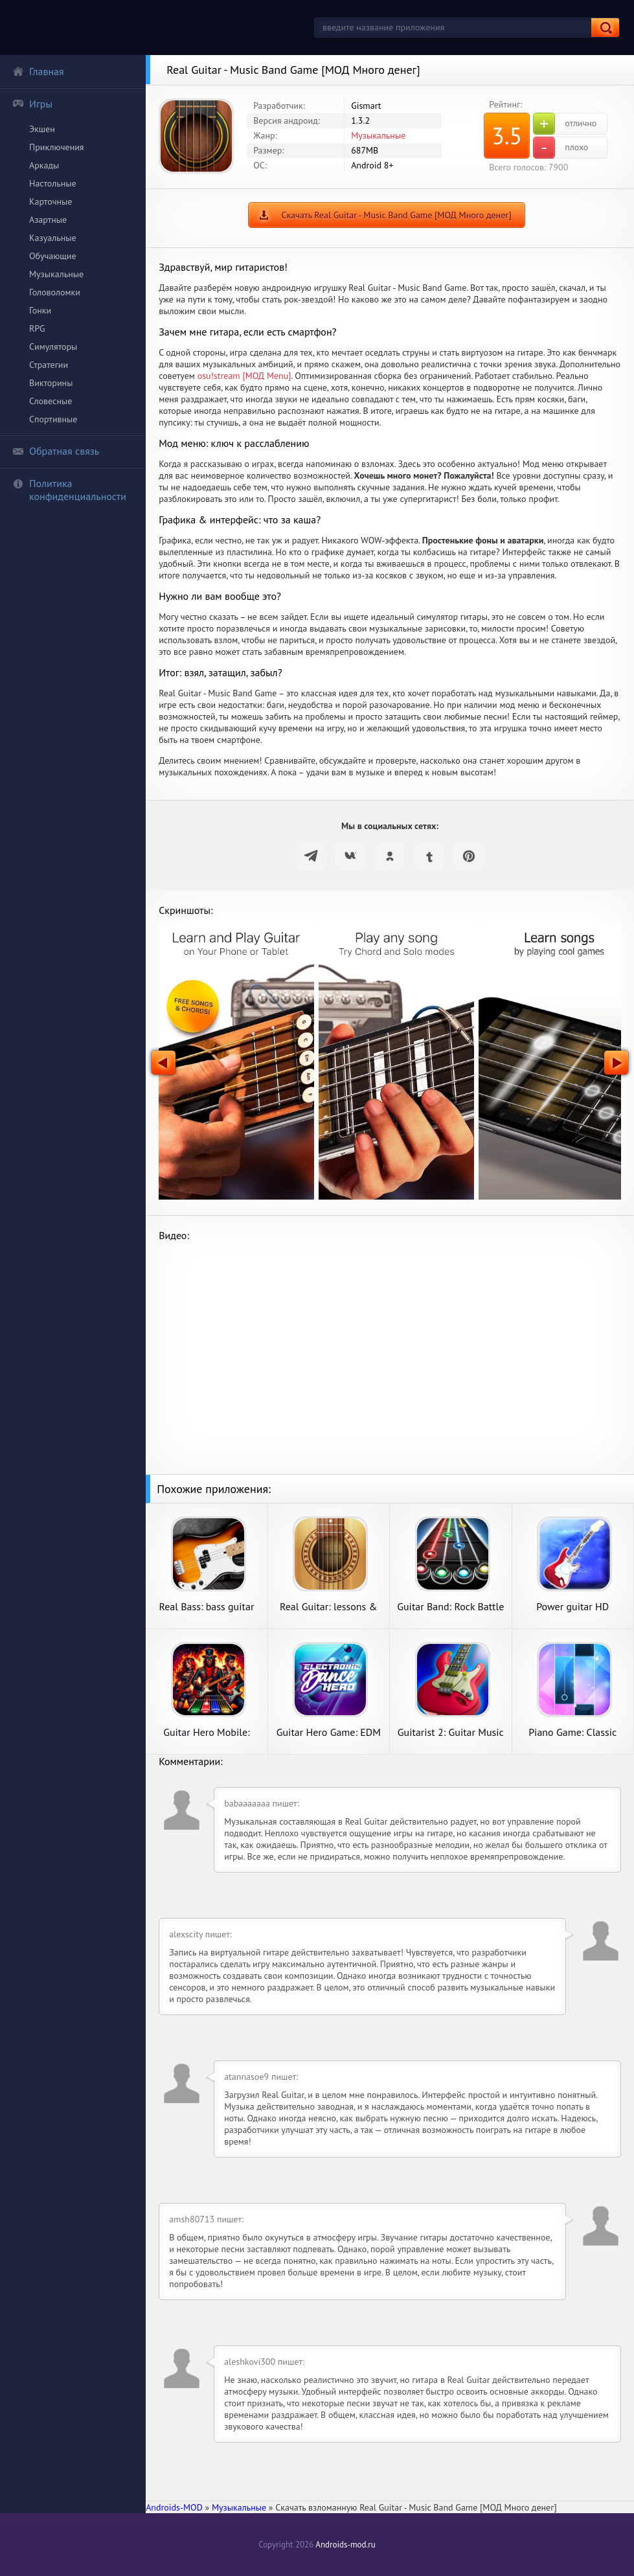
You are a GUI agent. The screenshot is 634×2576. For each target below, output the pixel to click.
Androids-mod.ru (345, 2544)
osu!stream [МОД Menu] (244, 376)
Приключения (56, 147)
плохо (560, 148)
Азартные (48, 219)
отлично (564, 124)
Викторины (51, 383)
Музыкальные (56, 274)
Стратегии (48, 364)
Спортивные (53, 419)
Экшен (42, 129)
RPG (37, 328)
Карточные (50, 201)
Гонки (40, 310)
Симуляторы (53, 346)
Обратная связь (55, 450)
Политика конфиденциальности (69, 490)
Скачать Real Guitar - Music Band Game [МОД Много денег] (396, 215)
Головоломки (54, 292)
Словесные (50, 401)
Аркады (44, 165)
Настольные (52, 183)
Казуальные (52, 238)
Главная (38, 71)
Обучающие (52, 256)
